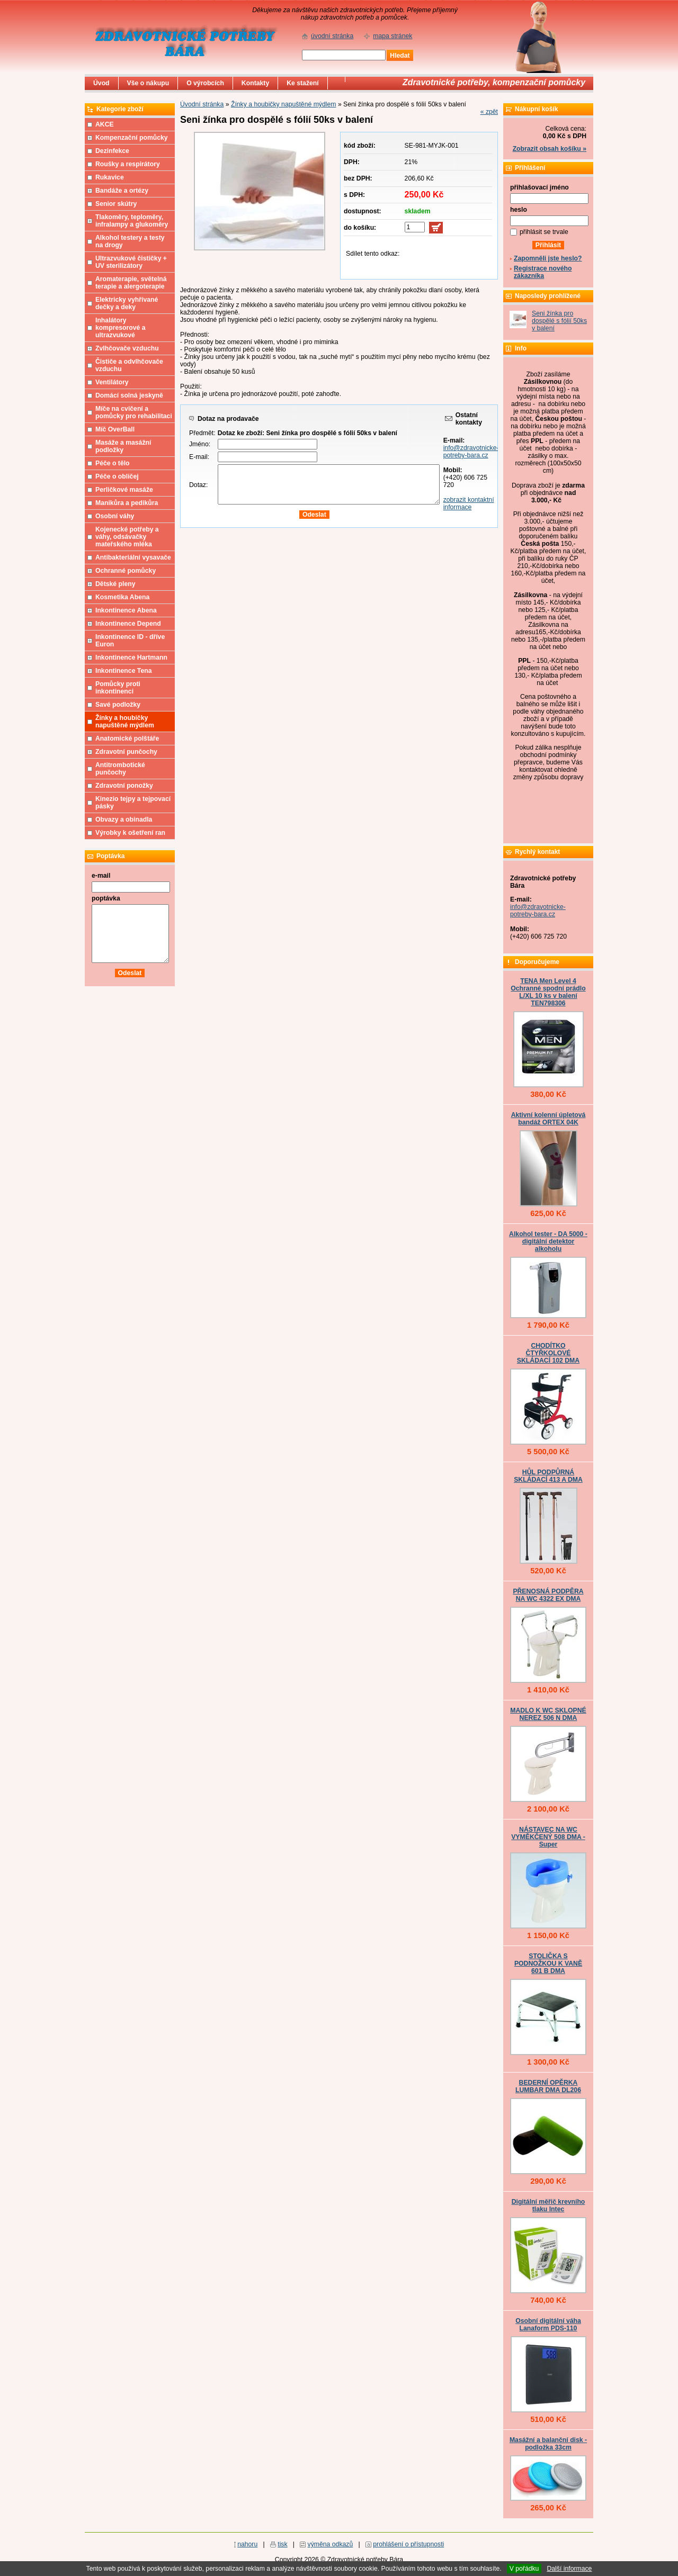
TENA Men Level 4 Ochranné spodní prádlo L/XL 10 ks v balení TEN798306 (548, 992)
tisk (282, 2544)
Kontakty (255, 83)
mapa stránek (392, 36)
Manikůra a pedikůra (126, 503)
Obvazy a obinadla (123, 819)
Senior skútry (116, 204)
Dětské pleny (115, 584)
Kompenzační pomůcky (131, 137)
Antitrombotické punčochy (120, 768)
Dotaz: (198, 485)
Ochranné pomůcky (125, 570)
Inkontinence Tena (123, 670)
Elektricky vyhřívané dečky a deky (126, 303)
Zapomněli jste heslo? (548, 258)
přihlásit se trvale (544, 232)
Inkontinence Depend (128, 623)
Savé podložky (117, 704)
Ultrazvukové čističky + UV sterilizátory (131, 262)
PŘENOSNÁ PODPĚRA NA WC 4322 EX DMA (548, 1595)
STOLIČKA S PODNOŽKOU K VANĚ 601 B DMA (548, 1963)
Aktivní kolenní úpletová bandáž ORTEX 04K (548, 1118)
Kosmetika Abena (122, 597)
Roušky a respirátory (127, 164)
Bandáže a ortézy (121, 190)
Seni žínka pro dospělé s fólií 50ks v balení (559, 321)
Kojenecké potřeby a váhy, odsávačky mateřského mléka (127, 537)
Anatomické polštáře (127, 738)
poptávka (106, 898)
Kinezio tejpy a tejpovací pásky (133, 802)
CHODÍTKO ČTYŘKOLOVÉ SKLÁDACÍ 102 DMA (548, 1353)
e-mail (101, 875)
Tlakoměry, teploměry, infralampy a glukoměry (131, 220)
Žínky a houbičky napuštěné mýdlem (283, 104)
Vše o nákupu (148, 83)
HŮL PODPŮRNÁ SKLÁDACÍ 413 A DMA (548, 1476)
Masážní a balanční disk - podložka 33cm (548, 2443)
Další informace (569, 2568)
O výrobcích (205, 83)
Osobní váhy (114, 516)
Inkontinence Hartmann (131, 657)
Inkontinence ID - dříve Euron (130, 640)
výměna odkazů (330, 2544)
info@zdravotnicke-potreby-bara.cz (471, 451)
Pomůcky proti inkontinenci (117, 687)
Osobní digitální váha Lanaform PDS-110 (548, 2324)
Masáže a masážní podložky (123, 446)
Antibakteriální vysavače (133, 557)
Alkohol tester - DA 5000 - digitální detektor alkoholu (548, 1241)
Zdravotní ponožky (124, 785)
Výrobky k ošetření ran (130, 832)
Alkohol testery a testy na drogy (130, 241)
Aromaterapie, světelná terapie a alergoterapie (131, 282)
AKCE (104, 124)
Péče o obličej (117, 476)
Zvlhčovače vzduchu (127, 348)
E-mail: (199, 457)
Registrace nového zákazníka (543, 272)
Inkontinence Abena (126, 610)
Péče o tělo (112, 463)
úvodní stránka (332, 36)
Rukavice (109, 177)
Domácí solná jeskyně (129, 395)
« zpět (489, 111)
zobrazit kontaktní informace (468, 503)
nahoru (247, 2544)
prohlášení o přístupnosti (408, 2544)
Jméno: (199, 444)
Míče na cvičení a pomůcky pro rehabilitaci (133, 412)
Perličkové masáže (124, 489)
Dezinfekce (112, 151)
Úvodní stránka (202, 104)
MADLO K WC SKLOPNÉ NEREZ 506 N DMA (548, 1714)
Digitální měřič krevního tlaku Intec (548, 2205)
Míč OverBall (115, 429)
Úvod (101, 83)
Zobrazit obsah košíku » (549, 148)
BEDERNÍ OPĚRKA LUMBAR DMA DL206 (548, 2086)
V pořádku (524, 2568)
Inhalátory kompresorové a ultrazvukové (120, 328)
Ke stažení (303, 83)
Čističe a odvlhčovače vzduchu (129, 365)
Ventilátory (112, 382)
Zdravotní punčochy (126, 751)
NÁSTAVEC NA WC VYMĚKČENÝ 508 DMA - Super (548, 1837)
